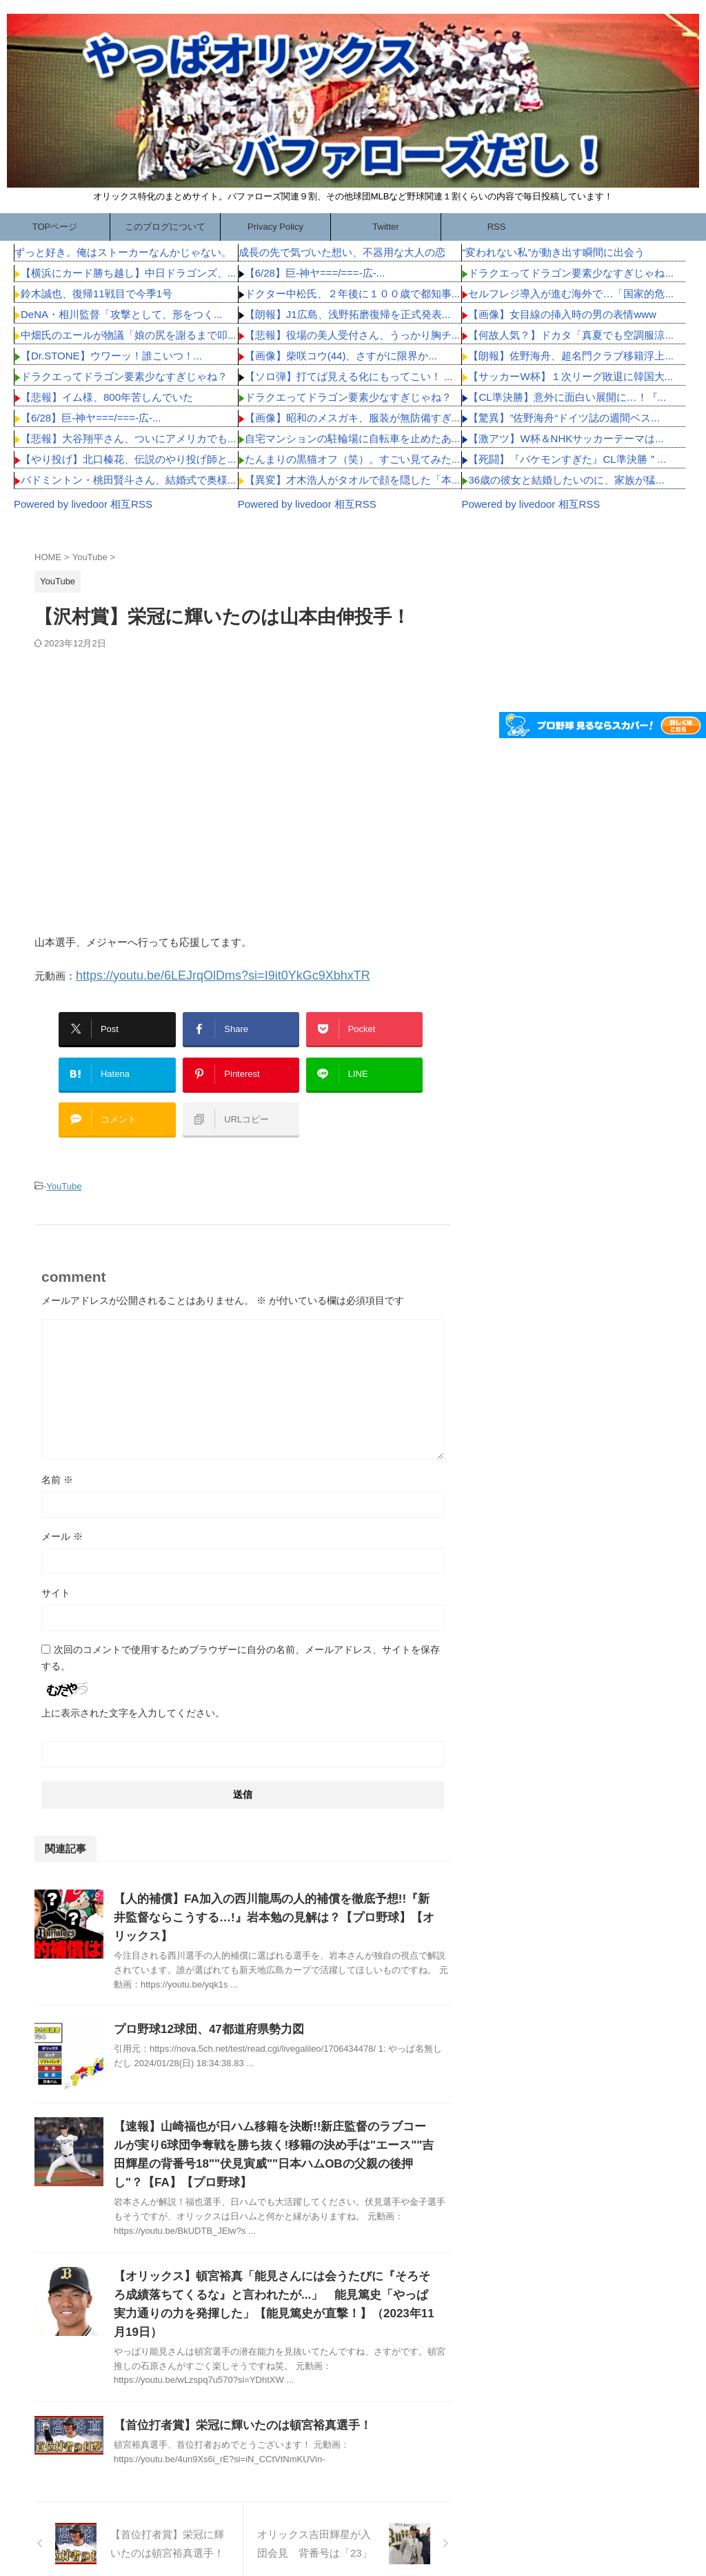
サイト (55, 1568)
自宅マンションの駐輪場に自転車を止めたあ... (353, 438)
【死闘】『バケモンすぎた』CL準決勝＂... (567, 459)
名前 (57, 1454)
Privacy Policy (275, 226)
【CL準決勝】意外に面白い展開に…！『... (567, 397)
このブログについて (165, 226)
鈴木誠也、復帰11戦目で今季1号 (96, 293)
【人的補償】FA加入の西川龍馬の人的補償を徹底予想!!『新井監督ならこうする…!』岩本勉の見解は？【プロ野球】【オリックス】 (273, 1892)
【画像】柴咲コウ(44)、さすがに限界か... (341, 355)
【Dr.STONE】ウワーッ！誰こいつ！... (111, 355)
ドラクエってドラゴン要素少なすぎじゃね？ (124, 376)
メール (62, 1511)
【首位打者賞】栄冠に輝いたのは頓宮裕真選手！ (235, 2382)
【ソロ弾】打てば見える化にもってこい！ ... (349, 376)
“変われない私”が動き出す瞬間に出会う (553, 252)
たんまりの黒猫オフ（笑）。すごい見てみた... (353, 459)
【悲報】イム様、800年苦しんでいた (107, 397)
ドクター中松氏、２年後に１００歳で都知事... (353, 293)
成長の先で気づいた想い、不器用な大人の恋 (342, 252)
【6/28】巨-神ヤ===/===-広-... (91, 418)
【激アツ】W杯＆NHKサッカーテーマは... (565, 438)
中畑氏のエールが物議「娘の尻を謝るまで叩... (128, 335)
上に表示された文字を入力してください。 (133, 1688)
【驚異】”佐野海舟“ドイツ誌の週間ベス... (564, 418)
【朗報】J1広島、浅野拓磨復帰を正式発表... (347, 314)
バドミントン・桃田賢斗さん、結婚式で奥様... (128, 480)
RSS (496, 226)
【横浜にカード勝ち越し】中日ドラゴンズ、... (128, 273)
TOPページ (55, 226)
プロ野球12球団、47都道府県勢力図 (203, 2004)
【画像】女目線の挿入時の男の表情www (562, 314)
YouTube (63, 1163)
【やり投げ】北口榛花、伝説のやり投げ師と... (128, 459)
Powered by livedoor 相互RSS (83, 504)
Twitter (385, 226)
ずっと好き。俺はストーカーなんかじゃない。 (123, 252)
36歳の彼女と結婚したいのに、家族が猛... (566, 480)
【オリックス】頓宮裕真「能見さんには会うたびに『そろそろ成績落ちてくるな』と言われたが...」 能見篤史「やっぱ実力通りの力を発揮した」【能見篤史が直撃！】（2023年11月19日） (274, 2270)
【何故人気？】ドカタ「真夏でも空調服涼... (571, 335)
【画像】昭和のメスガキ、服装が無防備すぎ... (353, 418)
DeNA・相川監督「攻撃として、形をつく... (122, 314)
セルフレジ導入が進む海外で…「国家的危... (571, 293)
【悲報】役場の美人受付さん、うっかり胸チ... (353, 335)
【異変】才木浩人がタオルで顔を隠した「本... (353, 480)
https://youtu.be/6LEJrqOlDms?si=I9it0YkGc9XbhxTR (198, 974)
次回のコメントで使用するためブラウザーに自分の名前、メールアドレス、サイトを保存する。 (240, 1633)
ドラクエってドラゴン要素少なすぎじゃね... (571, 273)
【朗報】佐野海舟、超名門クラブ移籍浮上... (571, 355)
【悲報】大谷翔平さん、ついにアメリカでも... (128, 438)
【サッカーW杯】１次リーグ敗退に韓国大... (570, 376)
